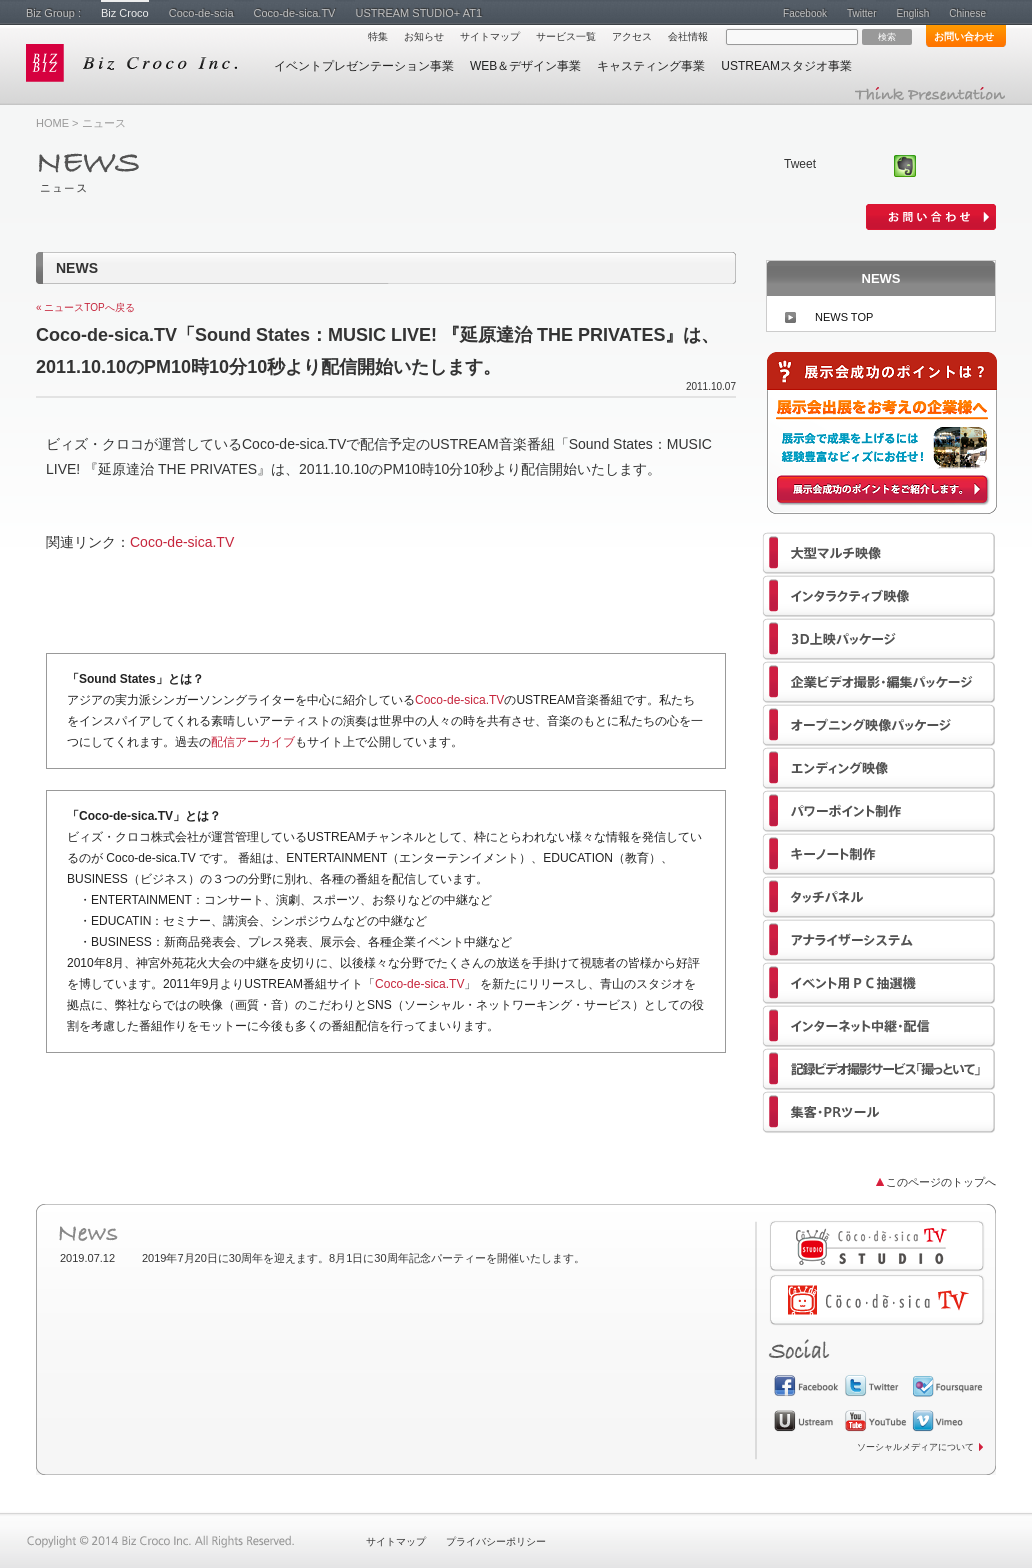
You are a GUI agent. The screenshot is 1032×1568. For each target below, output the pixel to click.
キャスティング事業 (651, 66)
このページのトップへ (941, 1182)
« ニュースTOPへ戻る (85, 307)
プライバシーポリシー (496, 1541)
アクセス (632, 36)
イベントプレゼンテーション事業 (364, 66)
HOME (52, 123)
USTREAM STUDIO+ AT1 (418, 13)
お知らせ (424, 36)
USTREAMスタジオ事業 (786, 66)
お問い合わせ (964, 36)
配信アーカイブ (253, 742)
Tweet (800, 164)
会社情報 (688, 36)
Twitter (861, 13)
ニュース (104, 123)
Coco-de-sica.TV (295, 13)
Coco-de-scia (201, 13)
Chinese (967, 13)
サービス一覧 (566, 36)
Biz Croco (125, 13)
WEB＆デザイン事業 (525, 66)
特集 (378, 36)
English (912, 13)
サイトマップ (490, 36)
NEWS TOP (844, 317)
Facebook (805, 13)
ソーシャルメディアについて (915, 1447)
